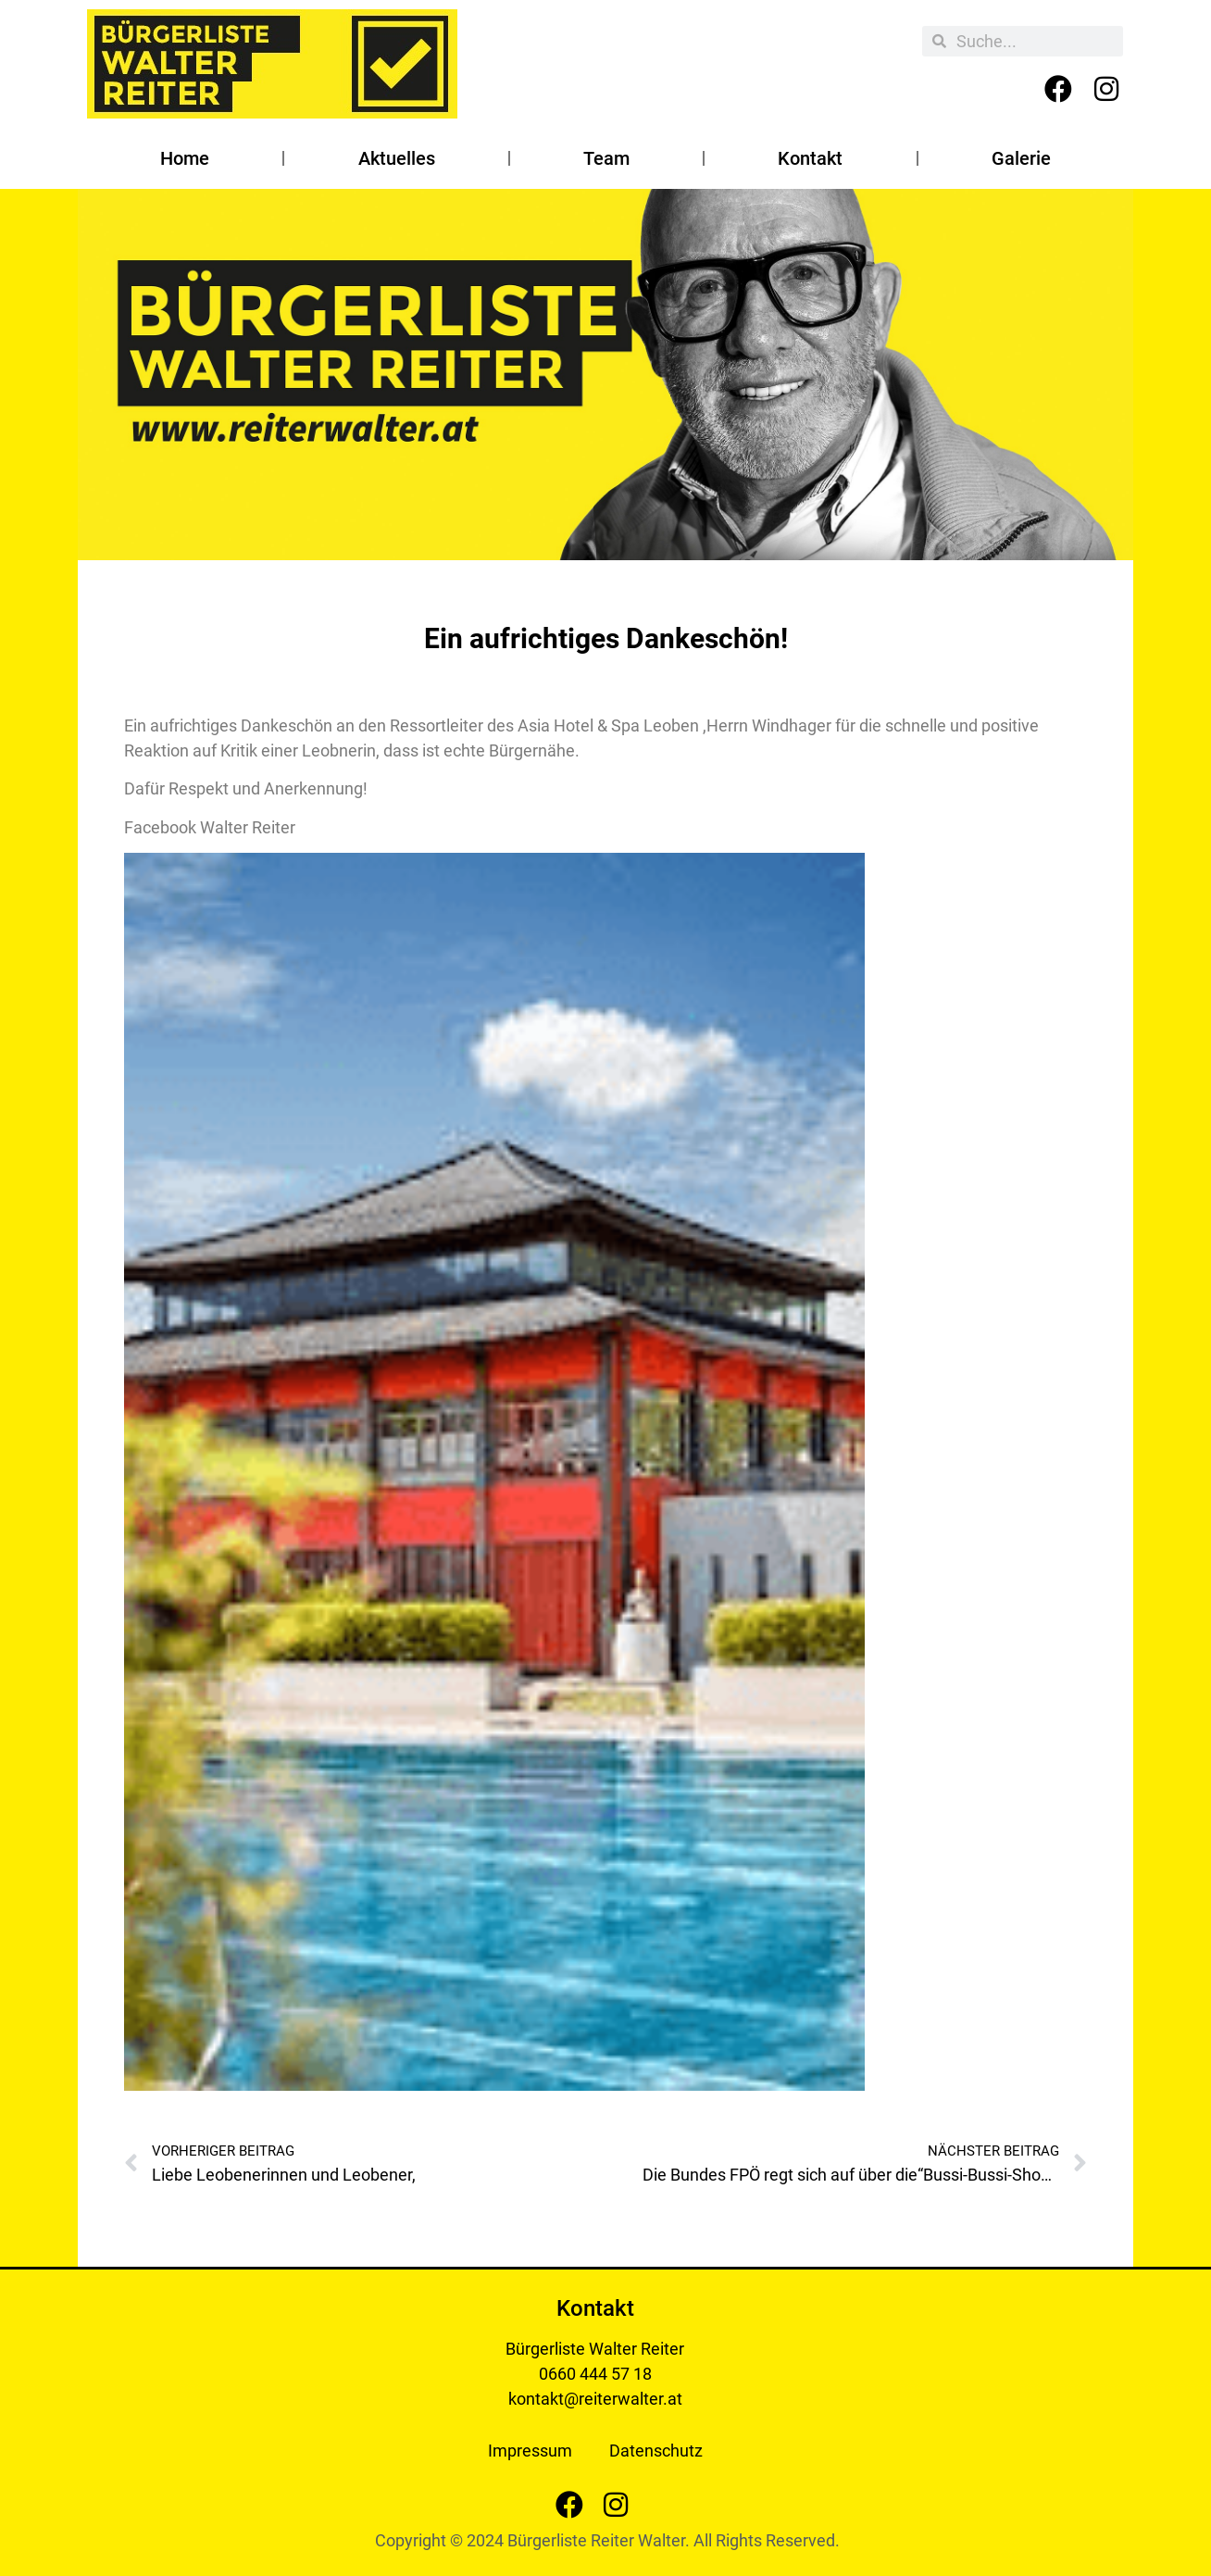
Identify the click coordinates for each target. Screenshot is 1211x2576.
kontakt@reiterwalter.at (595, 2398)
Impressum (530, 2450)
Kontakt (810, 158)
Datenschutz (656, 2450)
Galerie (1021, 158)
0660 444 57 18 (595, 2373)
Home (184, 158)
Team (606, 158)
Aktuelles (396, 158)
